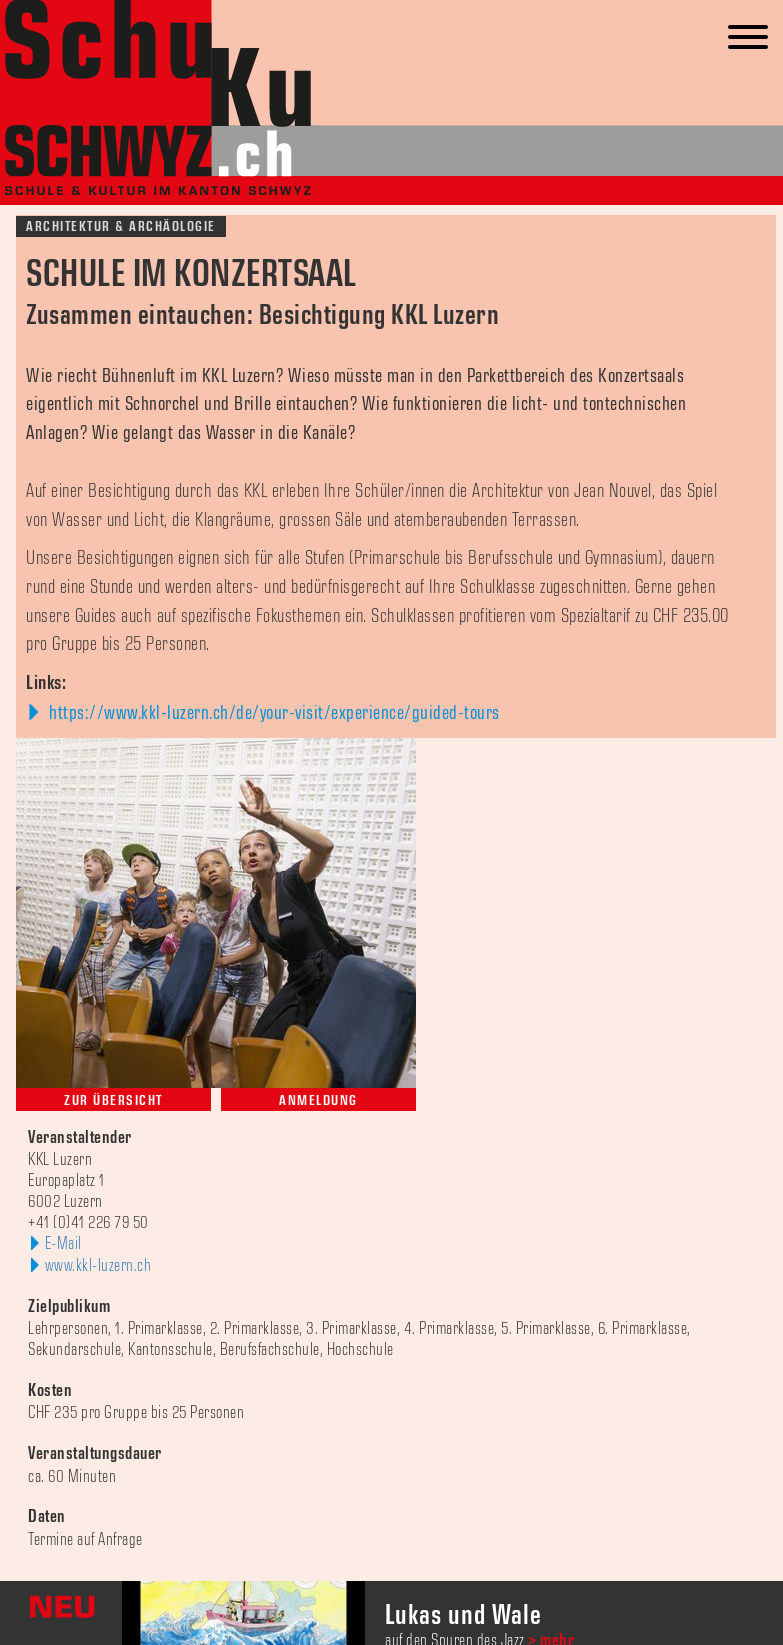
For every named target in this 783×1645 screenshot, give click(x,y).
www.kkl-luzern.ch (98, 1266)
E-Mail (63, 1244)
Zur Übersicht (113, 1100)
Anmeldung (318, 1100)
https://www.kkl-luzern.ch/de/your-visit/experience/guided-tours (272, 713)
